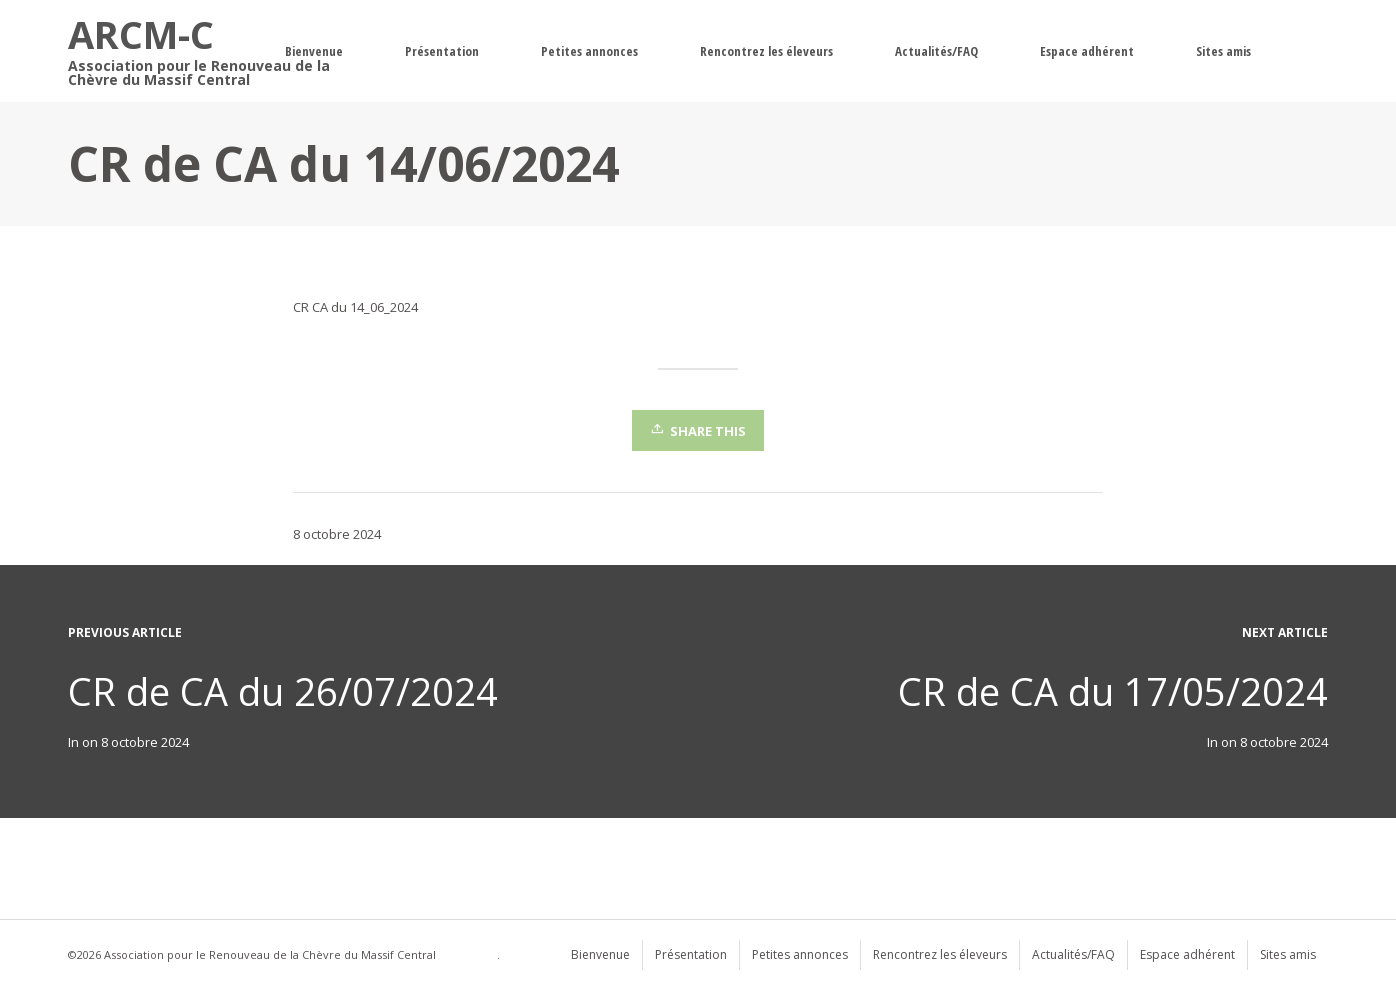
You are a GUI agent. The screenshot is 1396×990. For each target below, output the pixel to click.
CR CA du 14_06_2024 (355, 307)
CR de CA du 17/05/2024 (1113, 691)
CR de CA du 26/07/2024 (283, 691)
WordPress (468, 954)
